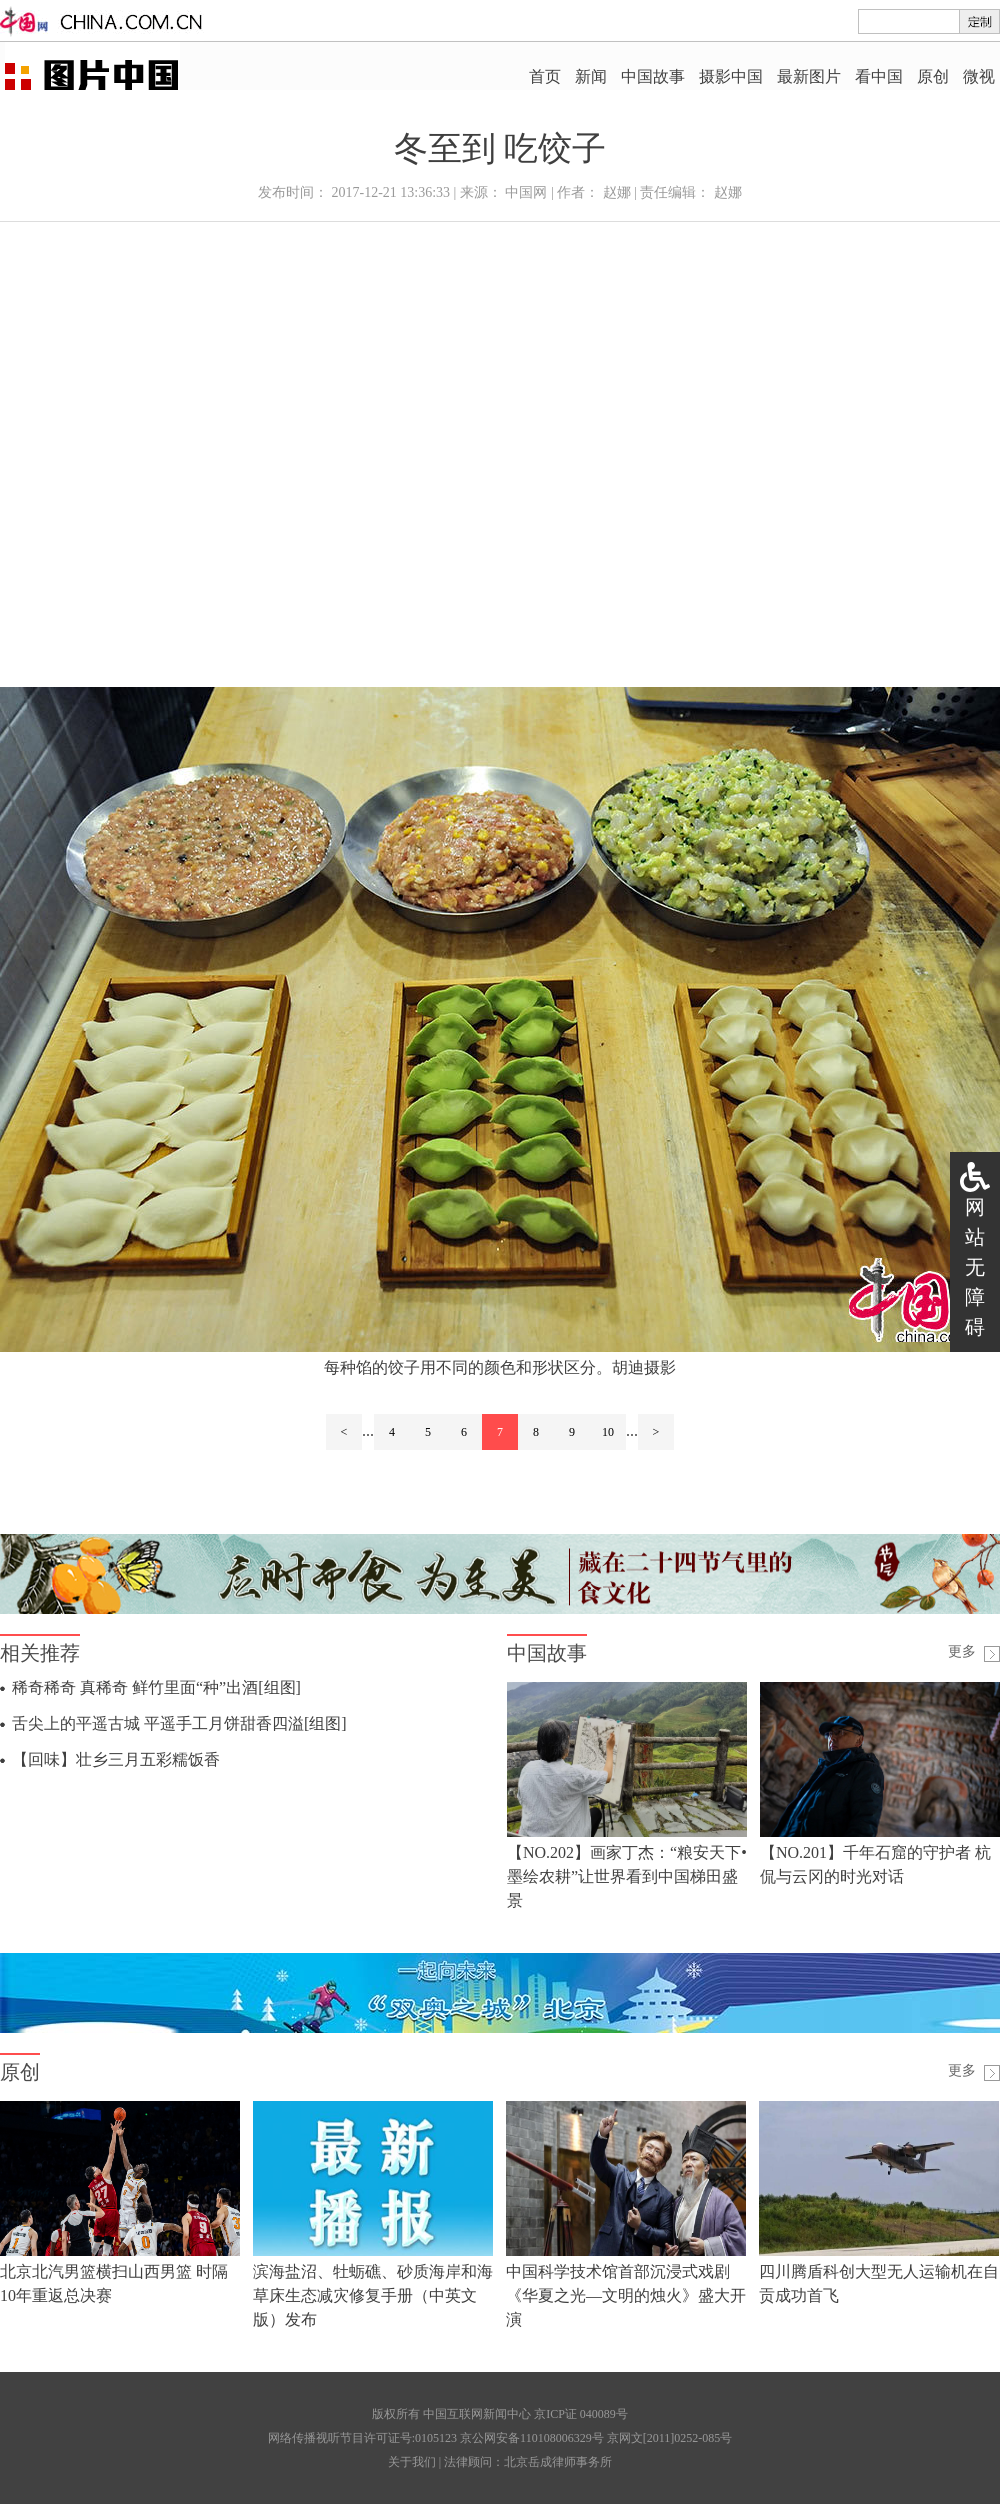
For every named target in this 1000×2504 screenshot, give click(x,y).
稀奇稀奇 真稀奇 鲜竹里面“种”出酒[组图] (156, 1687)
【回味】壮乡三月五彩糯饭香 (116, 1759)
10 (608, 1432)
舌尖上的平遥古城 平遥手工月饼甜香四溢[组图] (179, 1723)
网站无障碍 (975, 1267)
